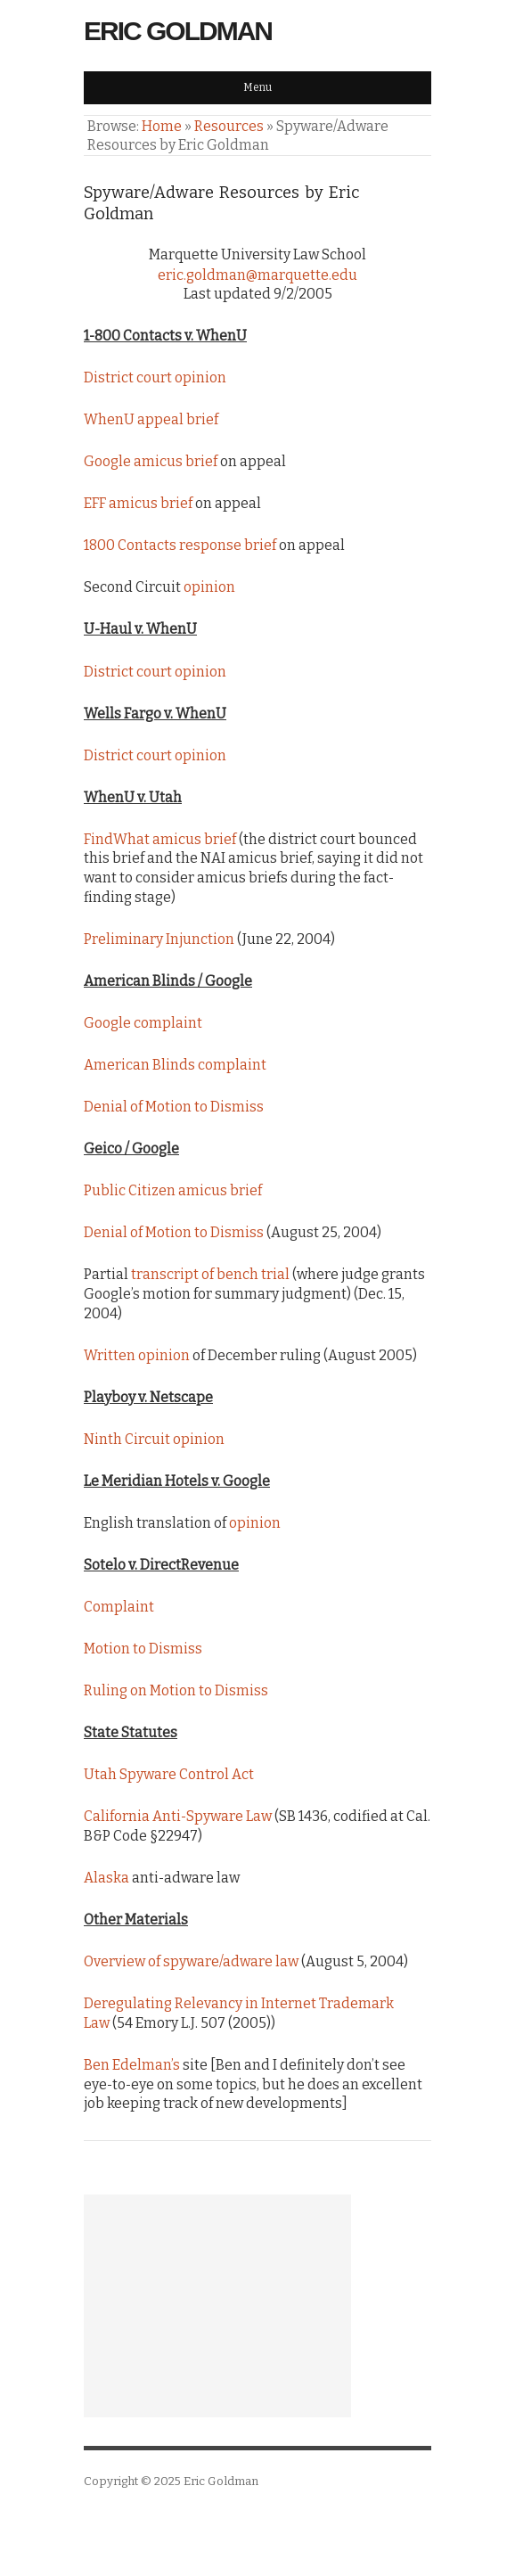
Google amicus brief (150, 461)
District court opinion (155, 377)
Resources (229, 126)
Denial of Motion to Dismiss (174, 1106)
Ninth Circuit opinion (154, 1439)
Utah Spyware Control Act (169, 1774)
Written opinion (137, 1355)
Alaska (106, 1877)
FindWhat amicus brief (160, 839)
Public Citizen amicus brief (173, 1190)
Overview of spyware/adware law (191, 1961)
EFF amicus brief (138, 503)
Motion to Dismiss (143, 1648)
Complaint (119, 1606)
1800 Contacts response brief (180, 545)
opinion (209, 586)
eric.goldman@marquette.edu (257, 275)
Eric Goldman (178, 30)
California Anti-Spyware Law (178, 1816)
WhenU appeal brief (151, 419)
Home (162, 126)
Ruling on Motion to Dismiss (176, 1690)
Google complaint (143, 1022)
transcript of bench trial (210, 1274)
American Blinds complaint (175, 1064)
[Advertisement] (217, 2306)
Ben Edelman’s (132, 2064)
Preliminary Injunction (159, 939)
